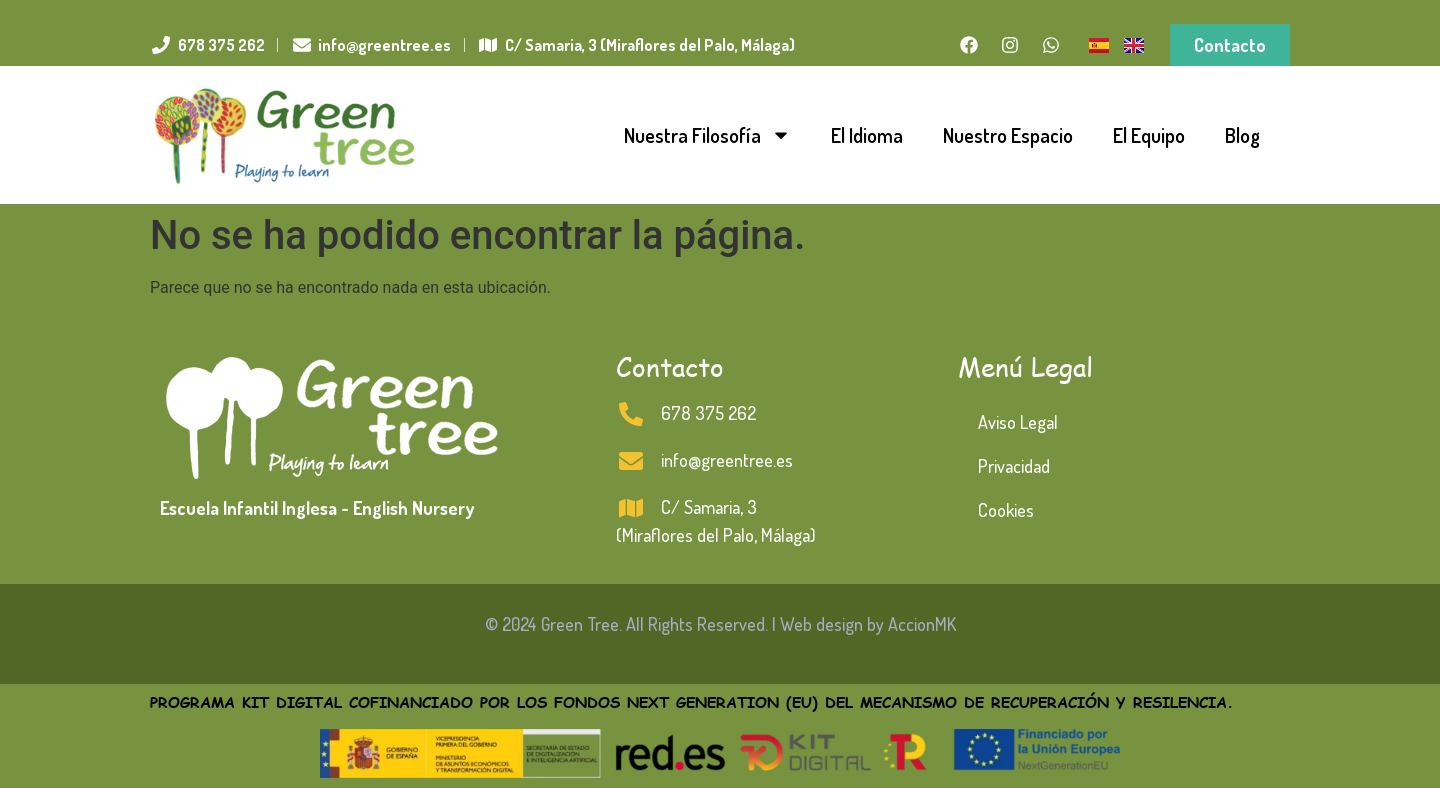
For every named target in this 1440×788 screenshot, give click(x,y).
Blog (1242, 135)
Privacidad (1014, 466)
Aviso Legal (1018, 422)
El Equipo (1149, 135)
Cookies (1006, 510)
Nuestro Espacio (1008, 135)
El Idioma (867, 135)
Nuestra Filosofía (707, 135)
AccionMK (922, 624)
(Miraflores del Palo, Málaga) (716, 535)
